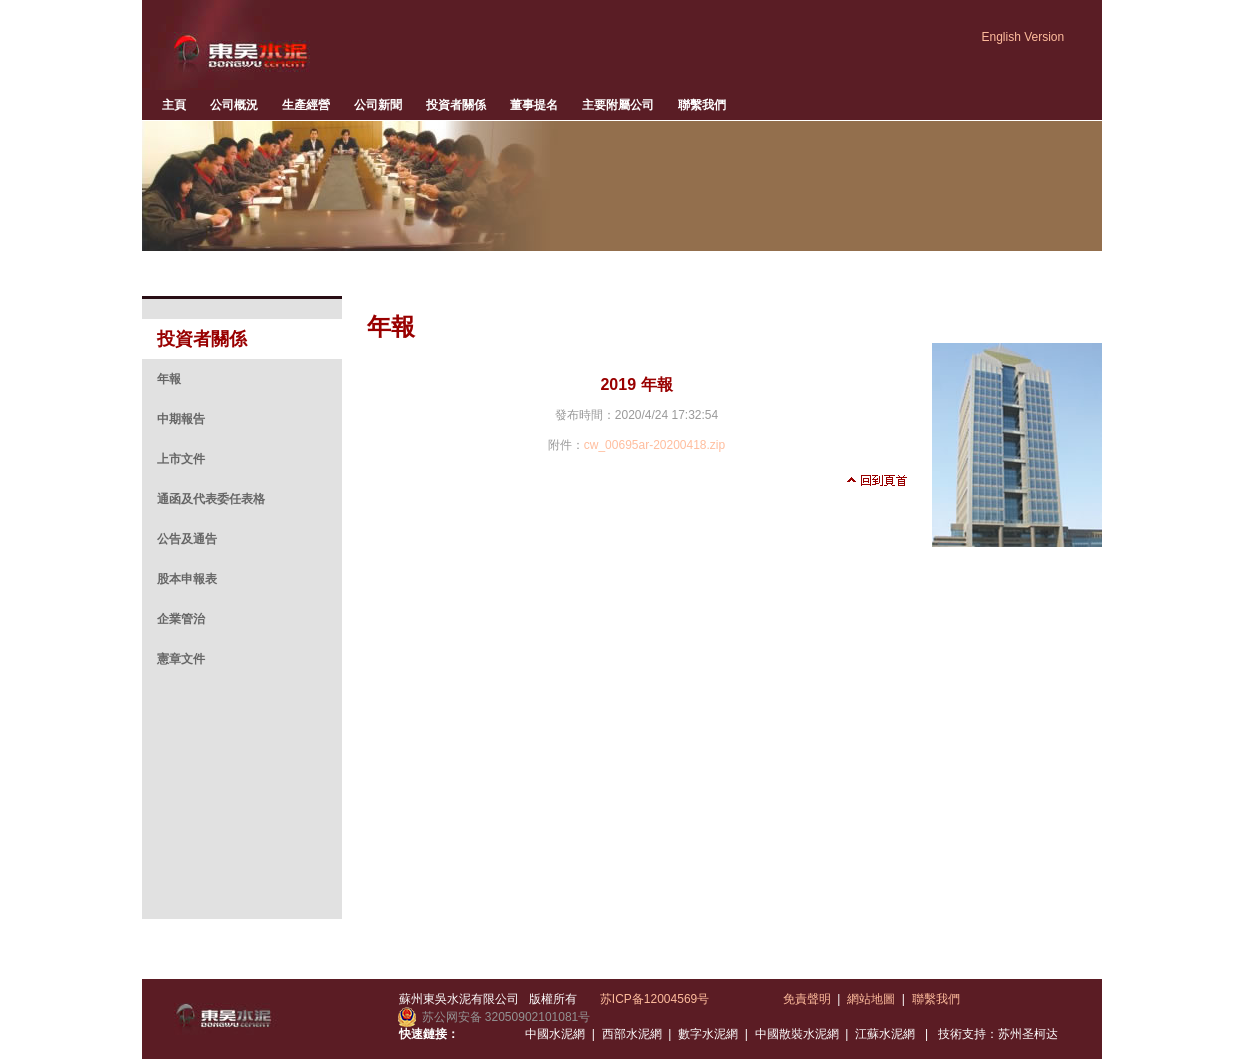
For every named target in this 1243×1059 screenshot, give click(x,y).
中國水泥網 (555, 1034)
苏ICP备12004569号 (654, 999)
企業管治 (181, 619)
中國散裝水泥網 (797, 1034)
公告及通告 (187, 539)
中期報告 (181, 419)
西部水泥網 (632, 1034)
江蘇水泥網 (885, 1034)
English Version (1023, 37)
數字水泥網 (708, 1034)
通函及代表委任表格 (211, 499)
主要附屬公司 (618, 105)
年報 (169, 379)
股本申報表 (187, 579)
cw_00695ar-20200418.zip (654, 445)
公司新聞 (378, 105)
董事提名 (534, 105)
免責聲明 (807, 999)
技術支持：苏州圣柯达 (998, 1034)
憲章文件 (181, 659)
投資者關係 (456, 105)
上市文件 (181, 459)
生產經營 (306, 105)
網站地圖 (871, 999)
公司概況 (234, 105)
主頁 (174, 105)
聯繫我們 (702, 105)
